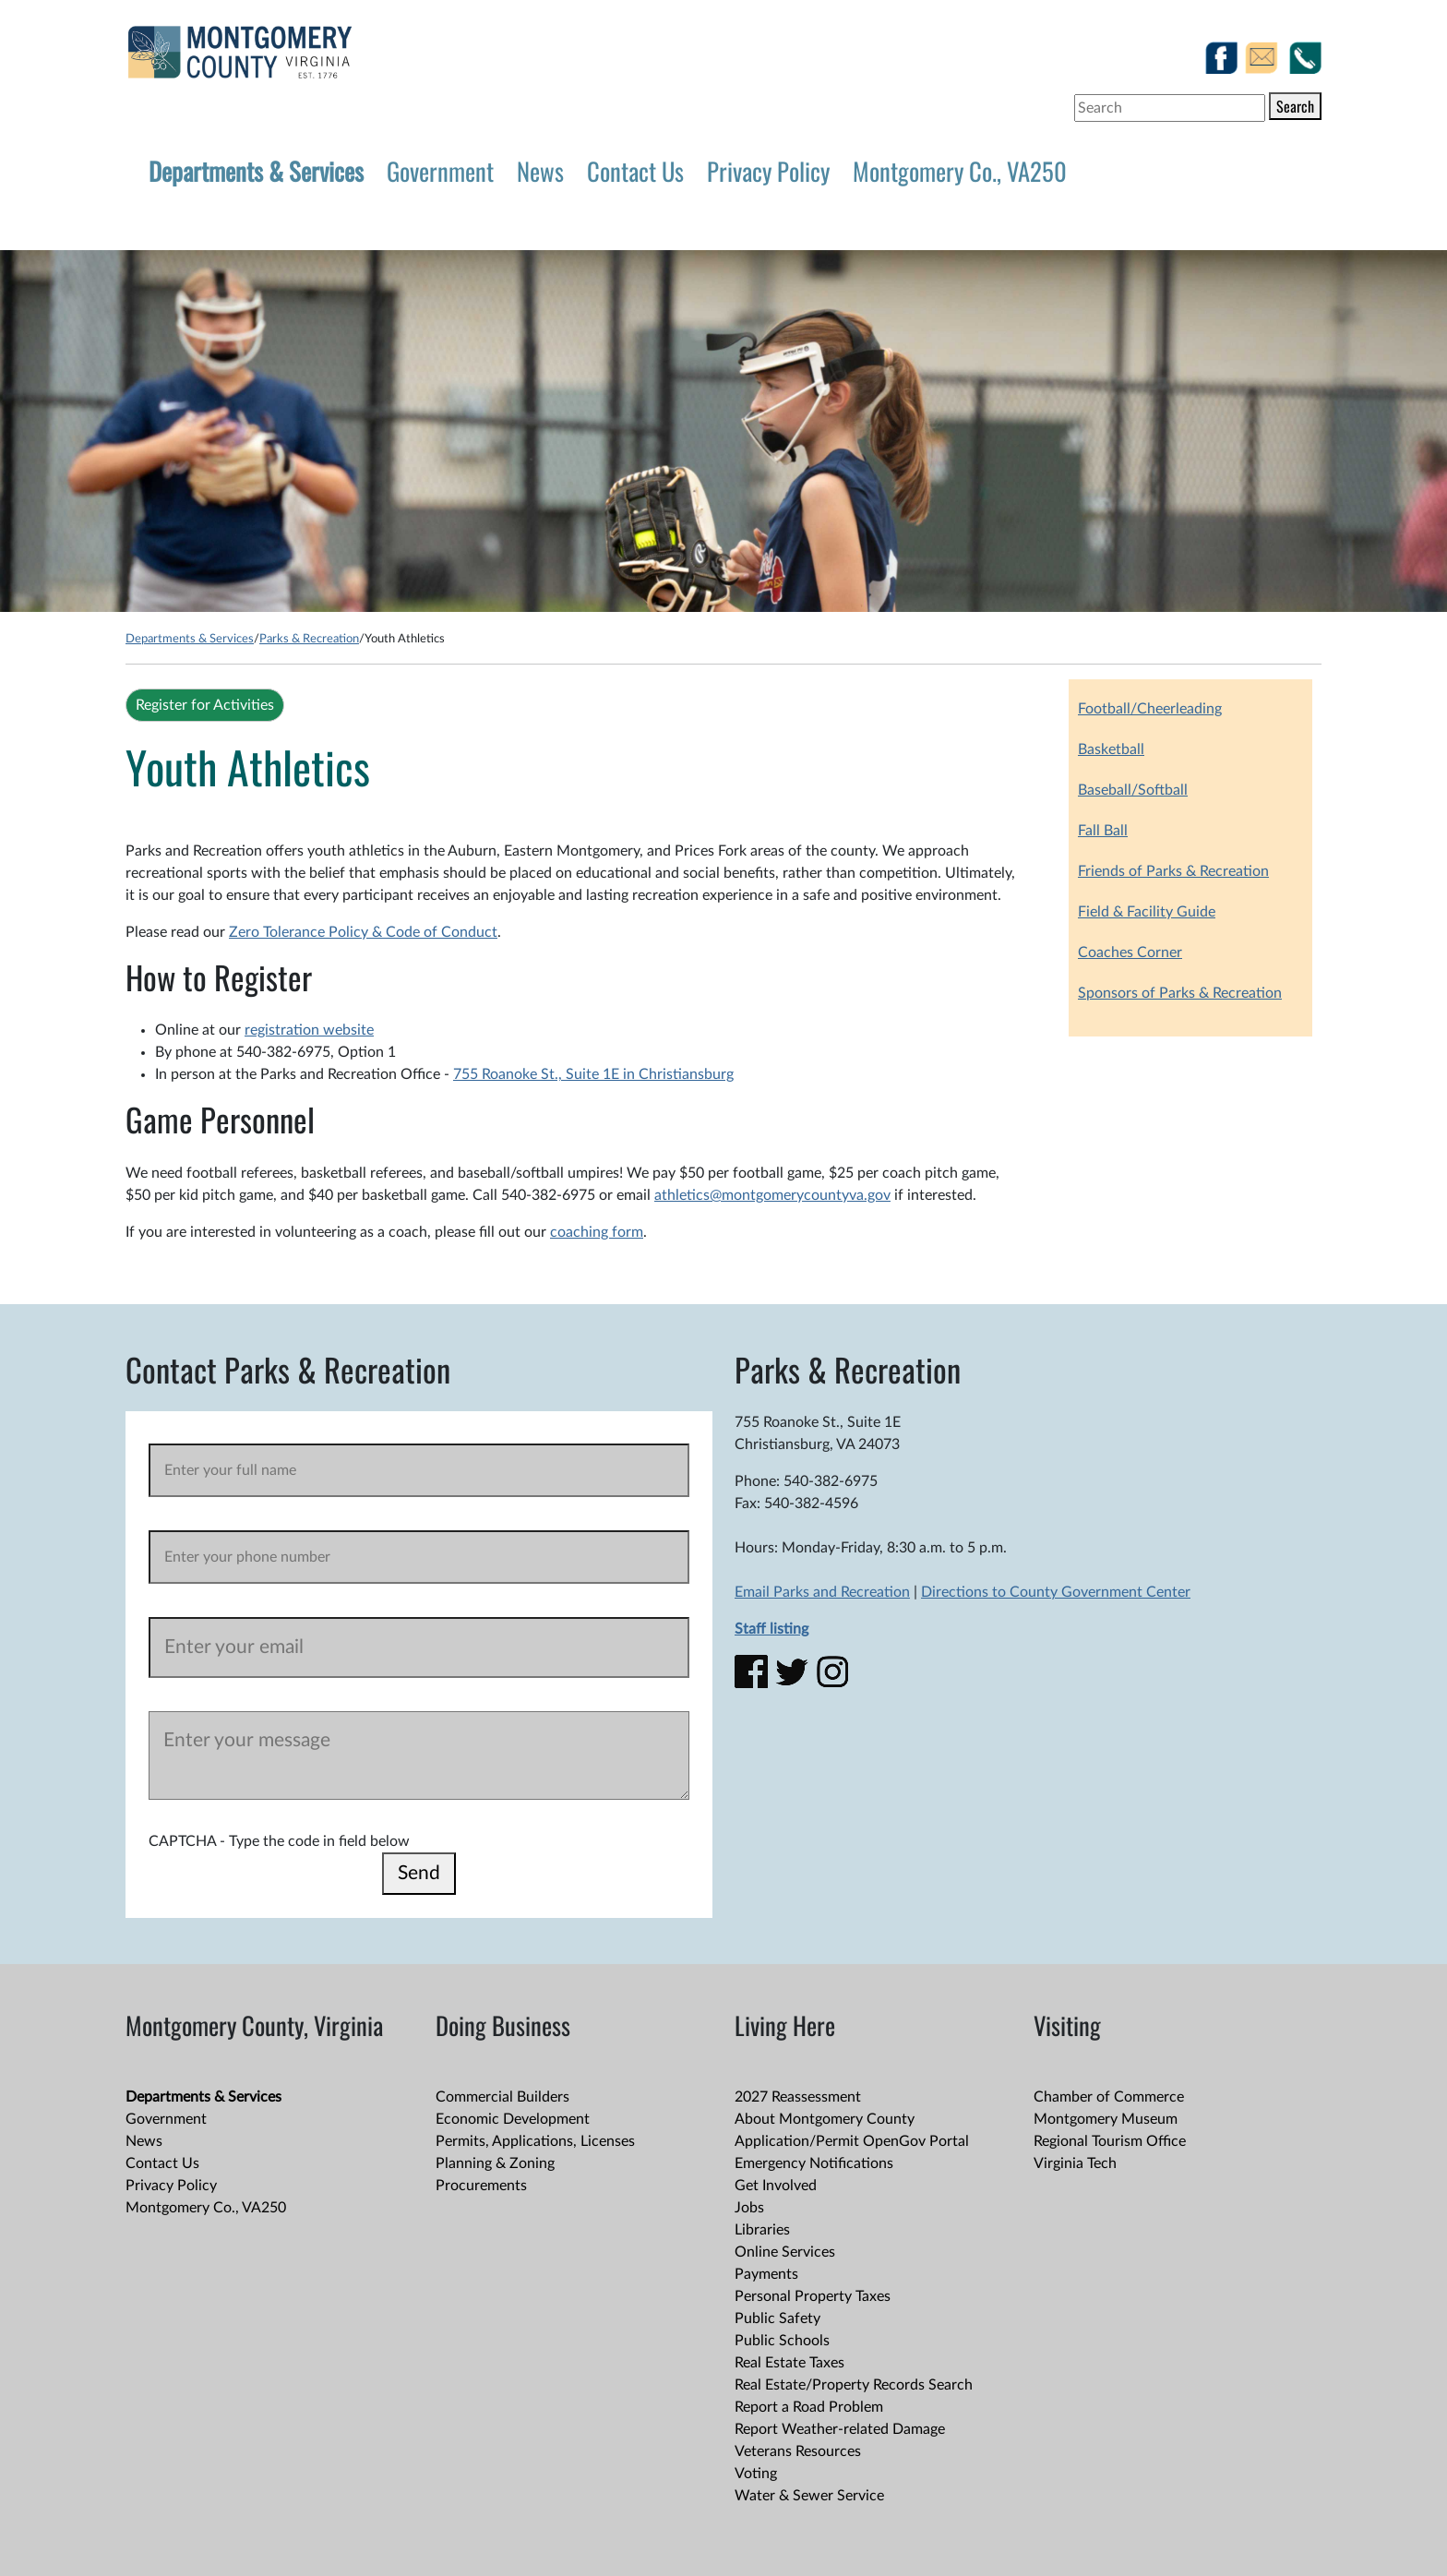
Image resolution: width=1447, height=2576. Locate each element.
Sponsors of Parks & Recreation (1180, 993)
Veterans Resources (798, 2451)
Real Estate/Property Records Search (854, 2385)
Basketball (1111, 749)
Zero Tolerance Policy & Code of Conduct (363, 932)
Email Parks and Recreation (822, 1592)
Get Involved (776, 2185)
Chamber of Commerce (1109, 2097)
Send (419, 1873)
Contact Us (635, 170)
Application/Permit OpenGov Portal (852, 2141)
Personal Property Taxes (813, 2296)
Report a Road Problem (809, 2407)
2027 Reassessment (798, 2097)
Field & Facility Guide (1146, 912)
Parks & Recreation (309, 638)
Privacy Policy (768, 170)
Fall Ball (1103, 830)
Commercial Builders (502, 2097)
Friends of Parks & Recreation (1173, 871)
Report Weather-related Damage (840, 2429)
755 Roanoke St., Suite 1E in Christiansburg (593, 1074)
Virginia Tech (1075, 2163)
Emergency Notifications (814, 2163)
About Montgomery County (825, 2119)
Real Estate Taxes (789, 2362)
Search (1295, 106)
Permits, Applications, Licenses (535, 2141)
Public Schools (782, 2340)
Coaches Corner (1130, 952)
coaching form (596, 1232)
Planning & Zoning (495, 2163)
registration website (309, 1030)
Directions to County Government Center (1055, 1592)
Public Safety (777, 2318)
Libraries (762, 2230)
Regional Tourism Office (1110, 2141)
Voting (756, 2473)
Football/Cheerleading (1150, 708)
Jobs (749, 2207)
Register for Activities (205, 705)
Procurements (481, 2185)
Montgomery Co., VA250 (960, 170)
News (540, 170)
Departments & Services (256, 170)
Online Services (785, 2252)
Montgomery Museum (1106, 2119)
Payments (766, 2274)
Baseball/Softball (1133, 790)
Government (440, 170)
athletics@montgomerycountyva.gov (772, 1195)
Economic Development (513, 2119)
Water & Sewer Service (809, 2495)
